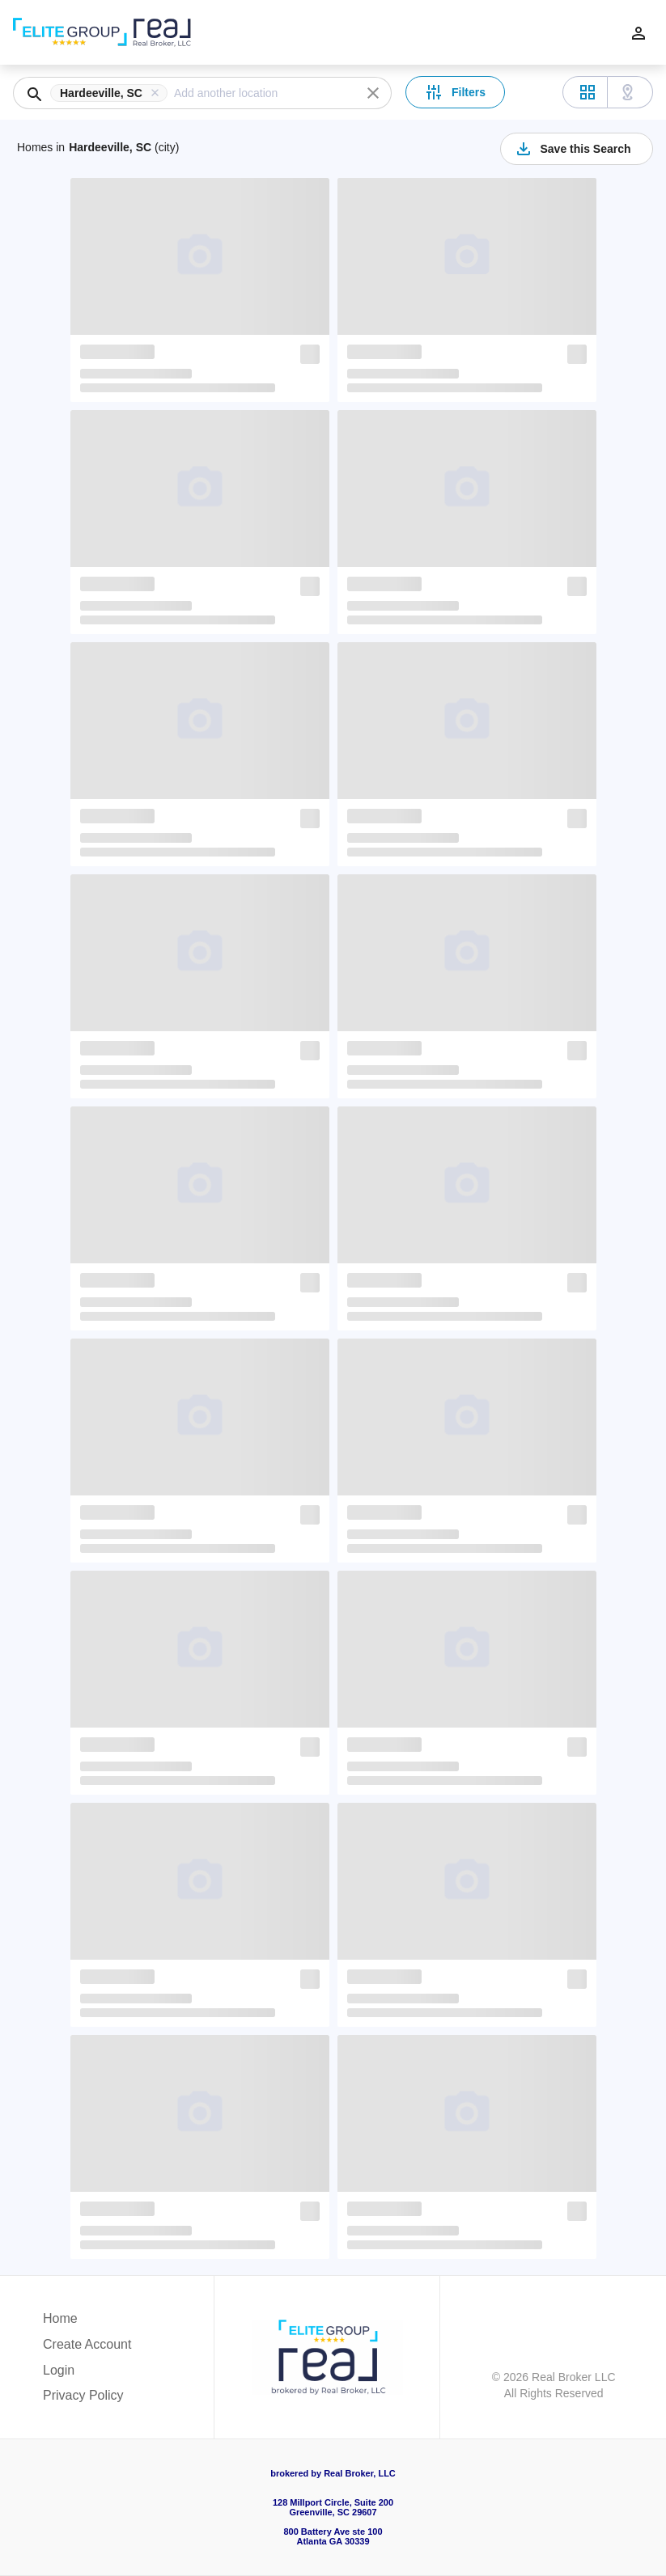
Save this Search (572, 149)
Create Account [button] (87, 2344)
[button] (112, 93)
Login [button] (58, 2370)
